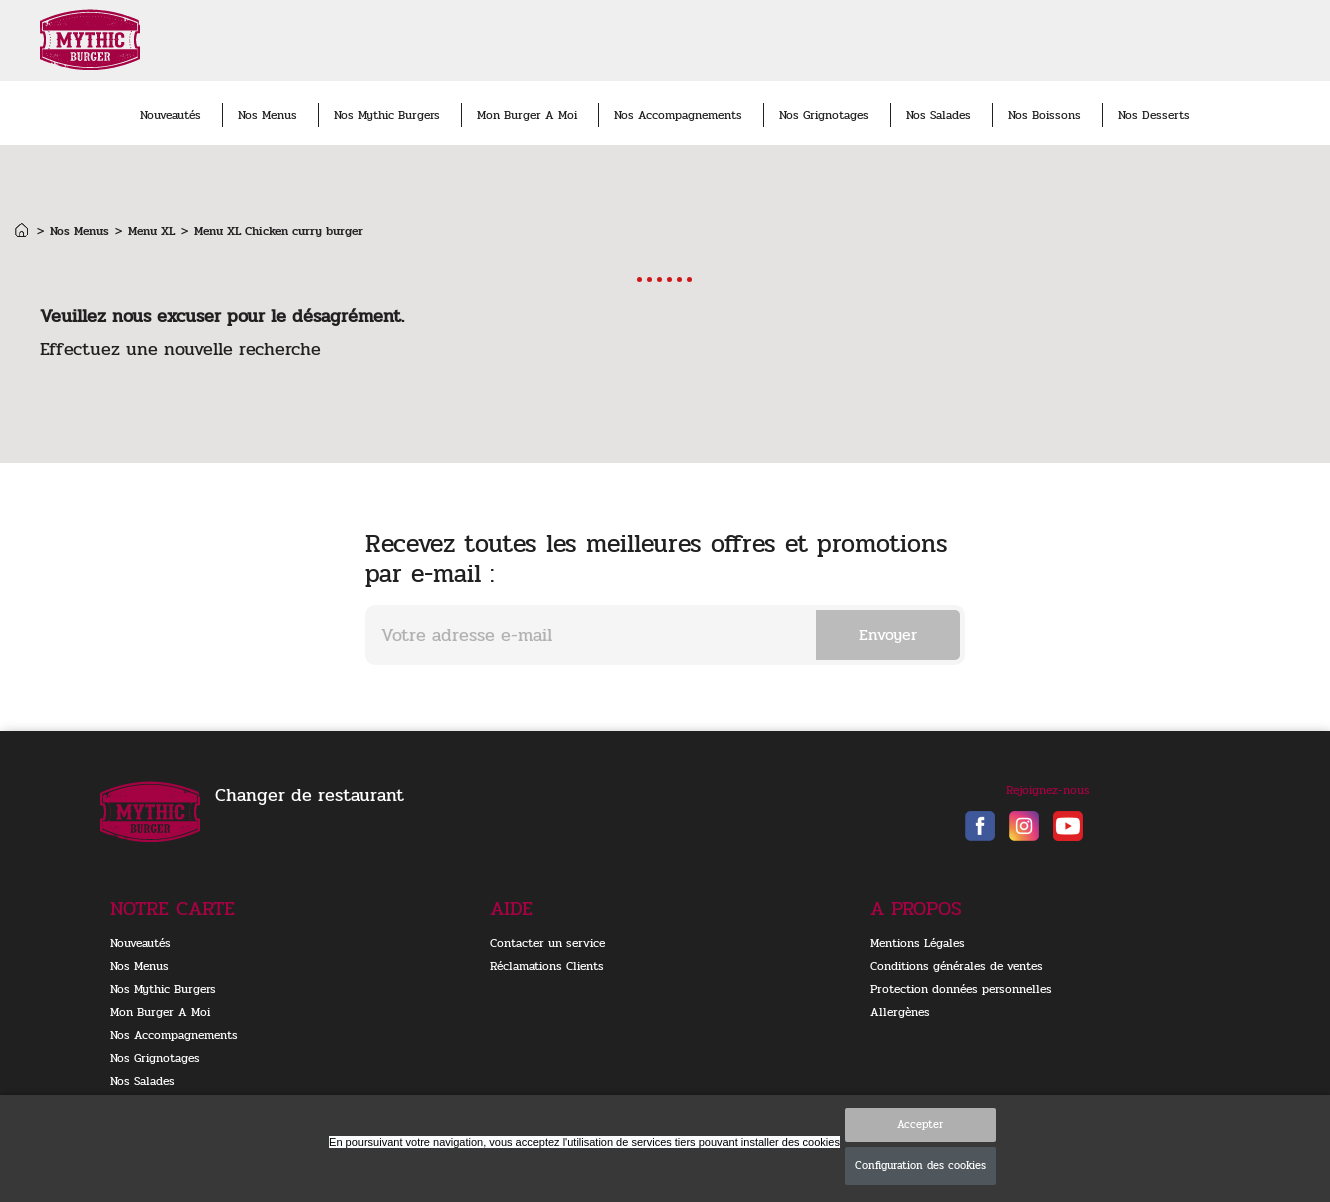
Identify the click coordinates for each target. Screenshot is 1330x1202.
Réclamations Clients (547, 966)
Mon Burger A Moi (527, 115)
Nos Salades (938, 115)
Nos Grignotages (824, 115)
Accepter (920, 1124)
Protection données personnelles (961, 989)
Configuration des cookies (920, 1165)
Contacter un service (547, 943)
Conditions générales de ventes (956, 966)
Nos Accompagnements (678, 115)
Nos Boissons (1044, 115)
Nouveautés (170, 115)
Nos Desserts (1154, 115)
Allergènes (900, 1012)
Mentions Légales (917, 943)
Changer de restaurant (309, 795)
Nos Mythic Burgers (387, 115)
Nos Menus (267, 115)
